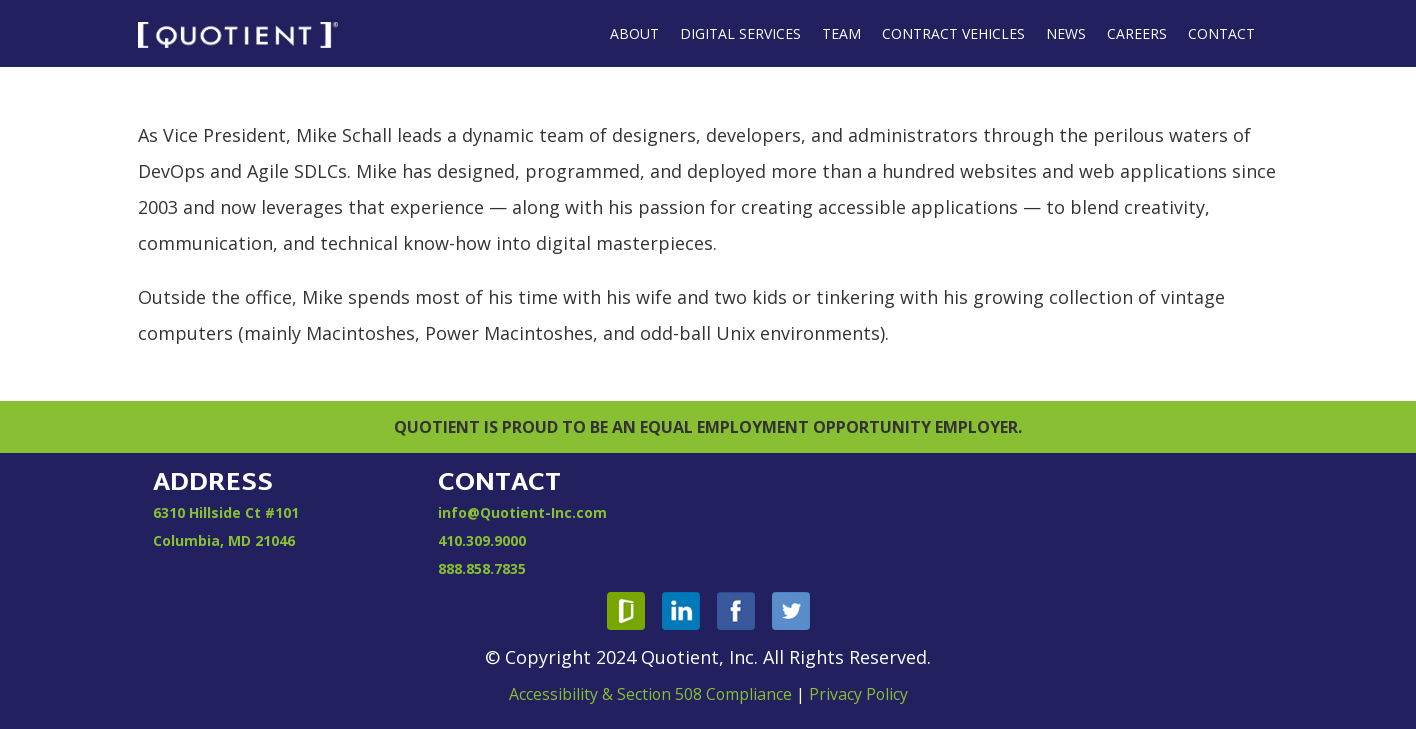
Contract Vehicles (953, 33)
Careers (1137, 33)
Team (841, 33)
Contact (1221, 33)
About (634, 33)
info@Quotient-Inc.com (522, 512)
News (1066, 33)
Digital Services (740, 33)
